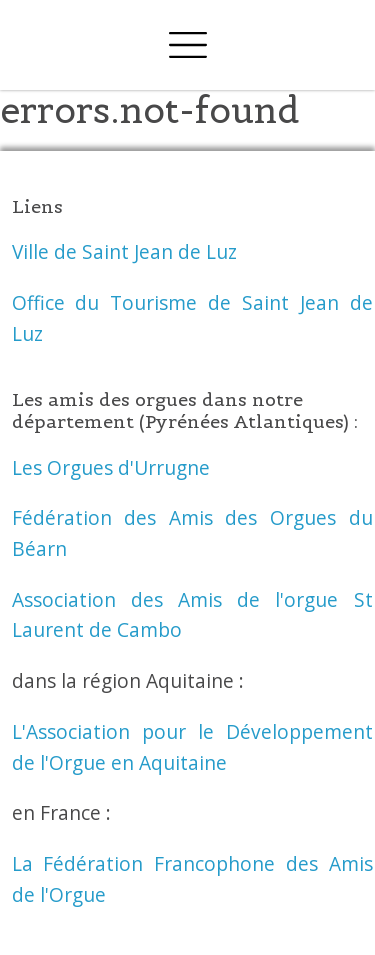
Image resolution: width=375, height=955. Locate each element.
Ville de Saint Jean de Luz (124, 251)
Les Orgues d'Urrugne (111, 467)
